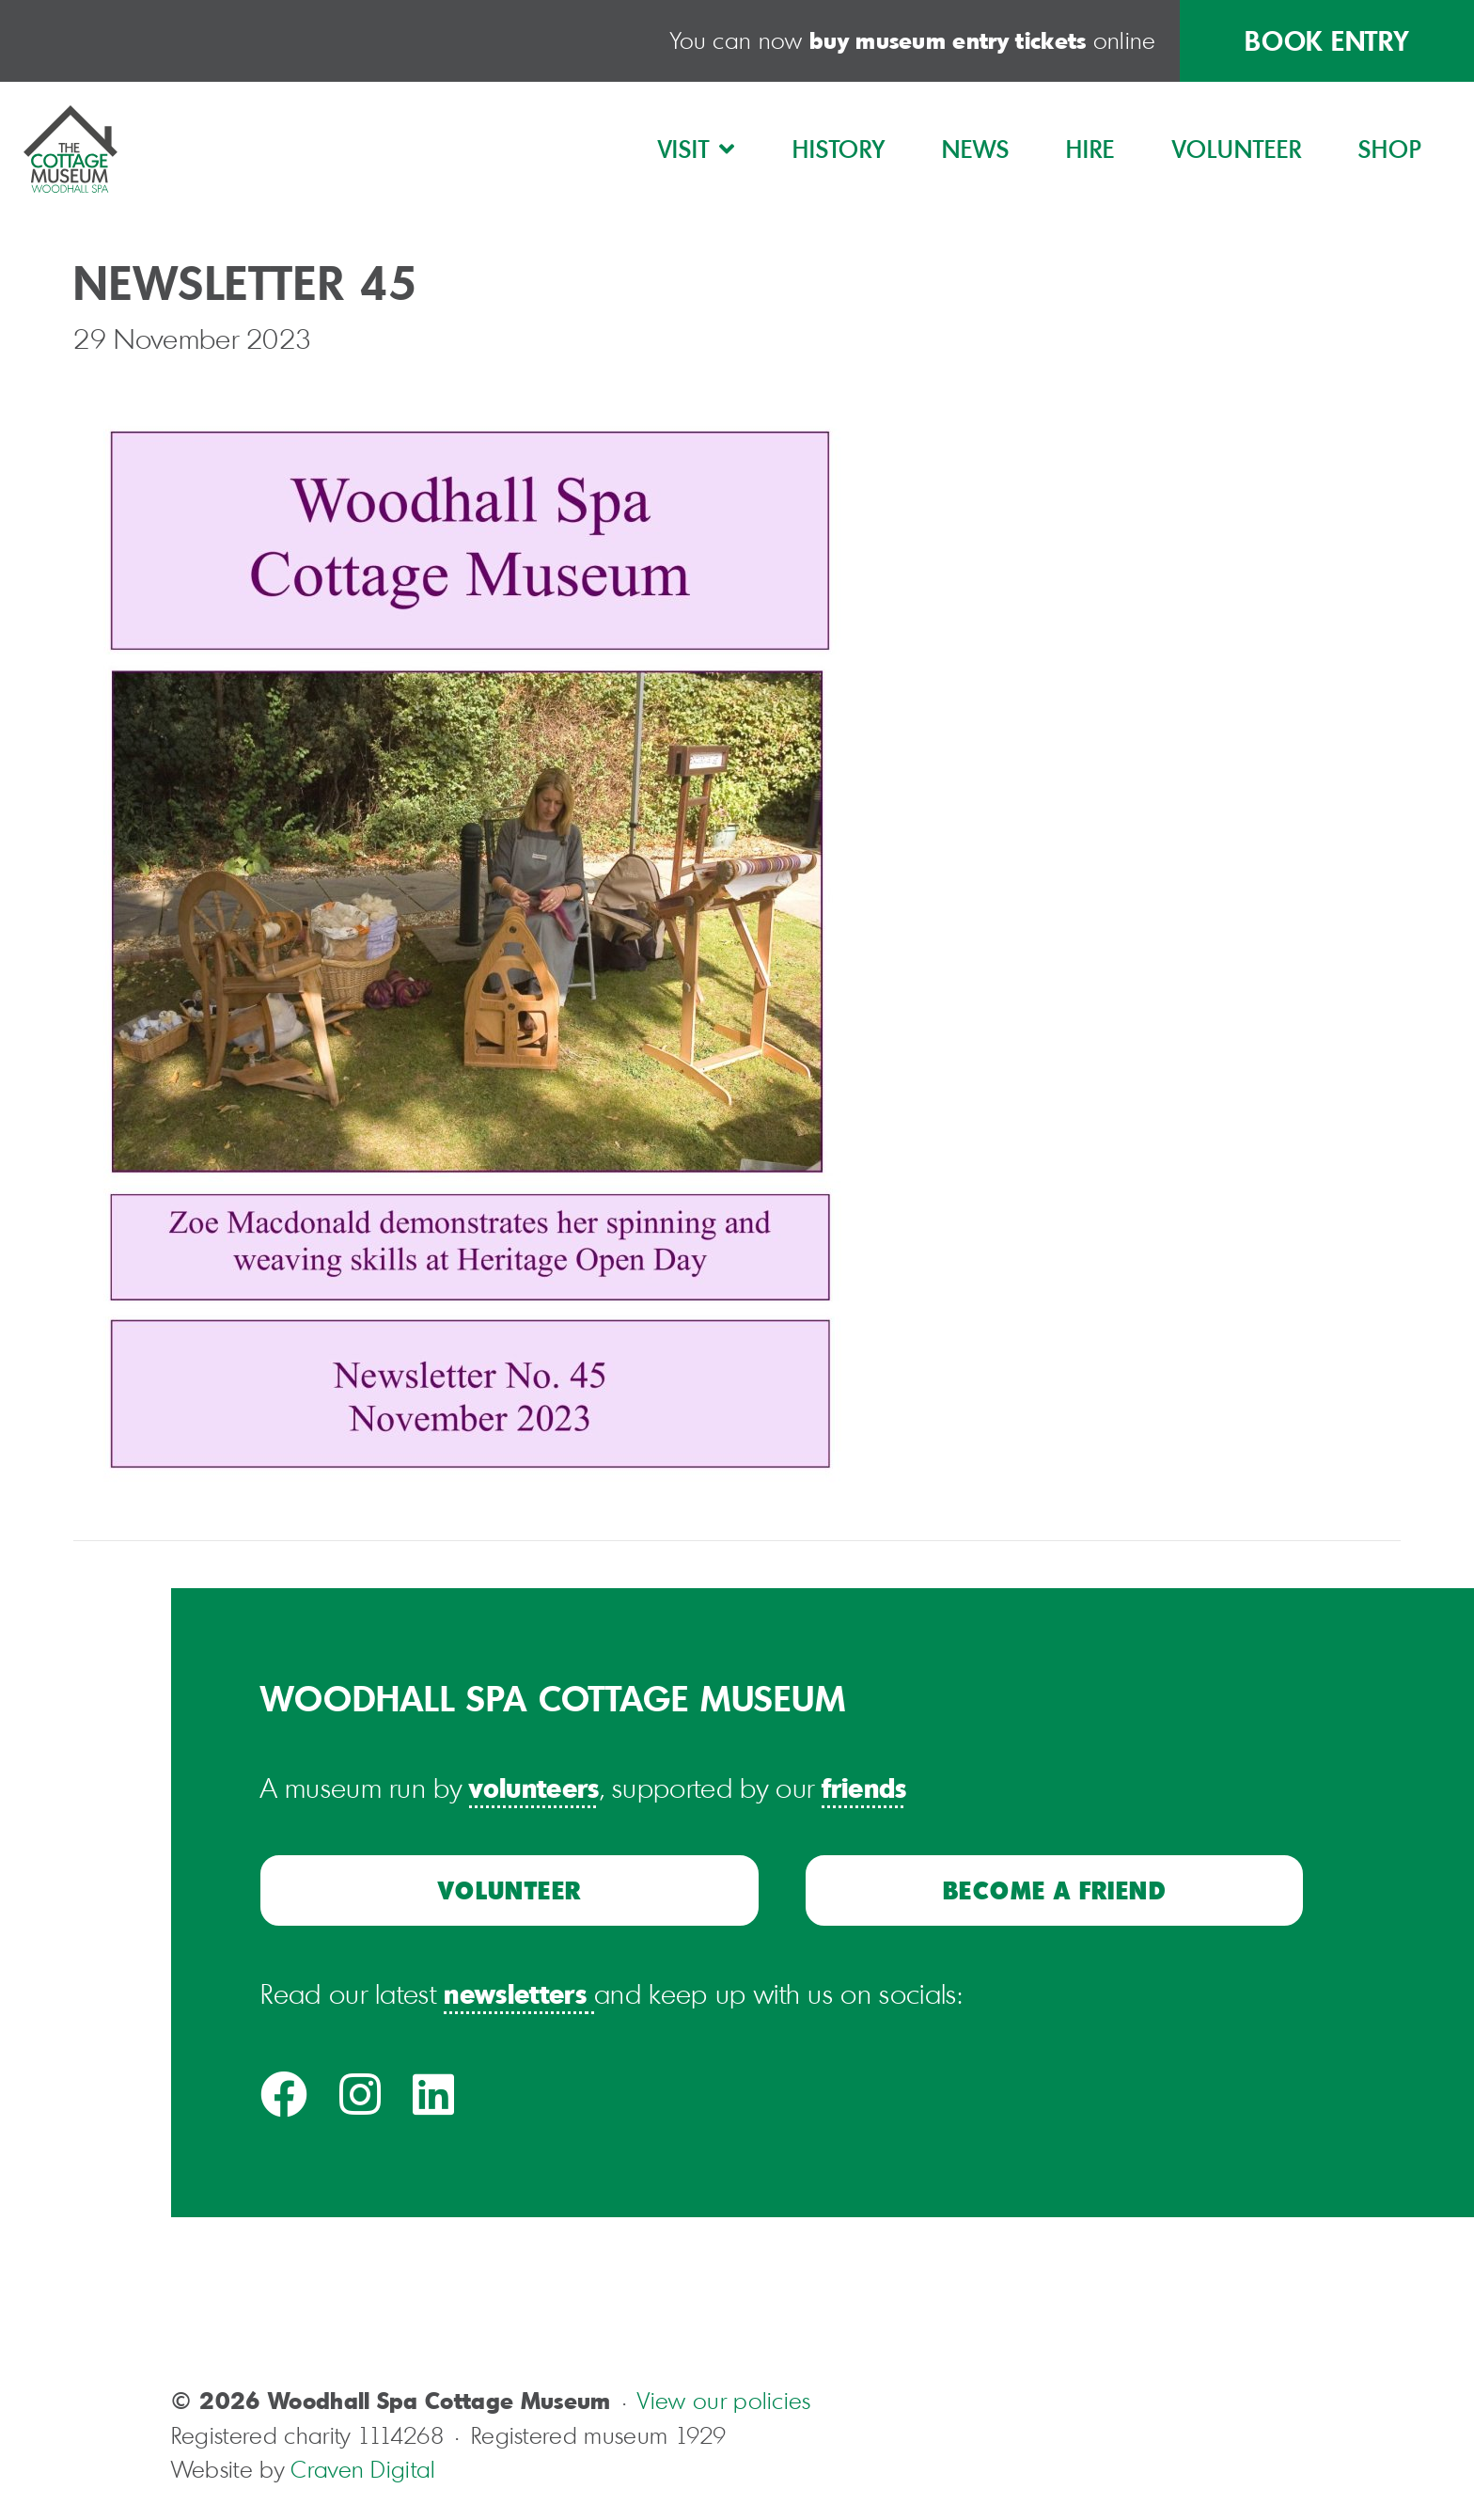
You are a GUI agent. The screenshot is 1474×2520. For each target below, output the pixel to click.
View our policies (723, 2400)
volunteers (534, 1787)
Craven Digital (362, 2469)
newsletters (515, 1993)
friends (864, 1787)
